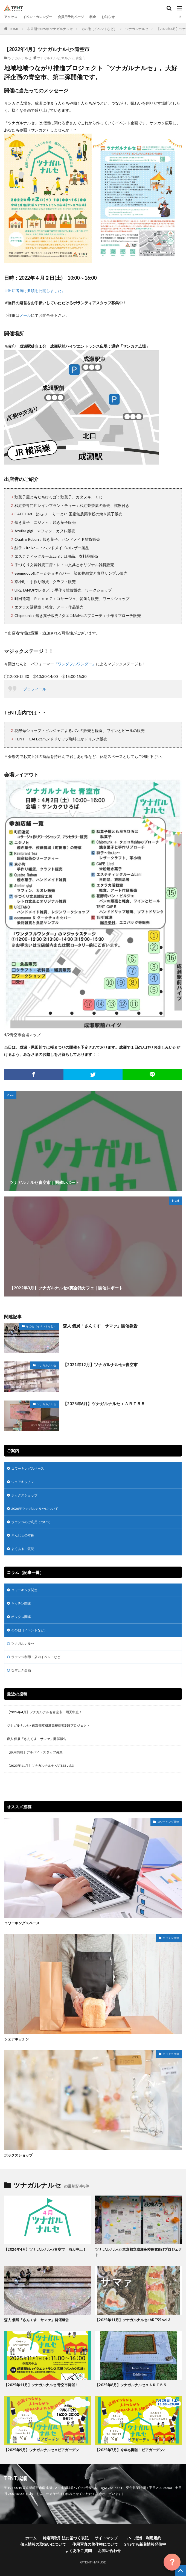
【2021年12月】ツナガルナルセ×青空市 (100, 1364)
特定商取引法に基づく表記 (66, 2538)
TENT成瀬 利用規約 (142, 2538)
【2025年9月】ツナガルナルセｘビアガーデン (41, 2450)
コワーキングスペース (27, 1468)
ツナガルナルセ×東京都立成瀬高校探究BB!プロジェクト (48, 1725)
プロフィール (34, 689)
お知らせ (108, 17)
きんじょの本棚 (22, 1535)
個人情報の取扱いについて (43, 2544)
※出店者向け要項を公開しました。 (34, 290)
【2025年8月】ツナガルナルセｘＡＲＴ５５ (131, 2385)
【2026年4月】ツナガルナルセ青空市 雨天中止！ (44, 1712)
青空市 (81, 58)
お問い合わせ (109, 2550)
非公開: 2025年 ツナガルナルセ (50, 29)
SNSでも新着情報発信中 (145, 2544)
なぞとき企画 (21, 1670)
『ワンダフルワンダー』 (75, 663)
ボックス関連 (21, 1617)
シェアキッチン (22, 1482)
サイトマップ (106, 2538)
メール (25, 315)
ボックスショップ (24, 1495)
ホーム (31, 2538)
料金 (92, 17)
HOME (14, 29)
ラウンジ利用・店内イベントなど (35, 1657)
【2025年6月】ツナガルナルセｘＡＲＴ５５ (104, 1403)
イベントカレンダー (37, 17)
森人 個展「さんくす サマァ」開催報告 (100, 1325)
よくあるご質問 (22, 1549)
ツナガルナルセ (136, 29)
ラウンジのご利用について (31, 1522)
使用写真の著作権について (95, 2544)
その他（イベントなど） (99, 29)
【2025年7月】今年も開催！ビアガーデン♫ (130, 2450)
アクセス (10, 17)
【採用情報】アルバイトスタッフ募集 (35, 1752)
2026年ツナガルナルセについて (34, 1508)
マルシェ (67, 58)
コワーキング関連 (24, 1590)
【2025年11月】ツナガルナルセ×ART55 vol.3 (42, 1765)
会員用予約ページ (71, 17)
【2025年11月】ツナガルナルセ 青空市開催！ (41, 2385)
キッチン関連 (21, 1603)
